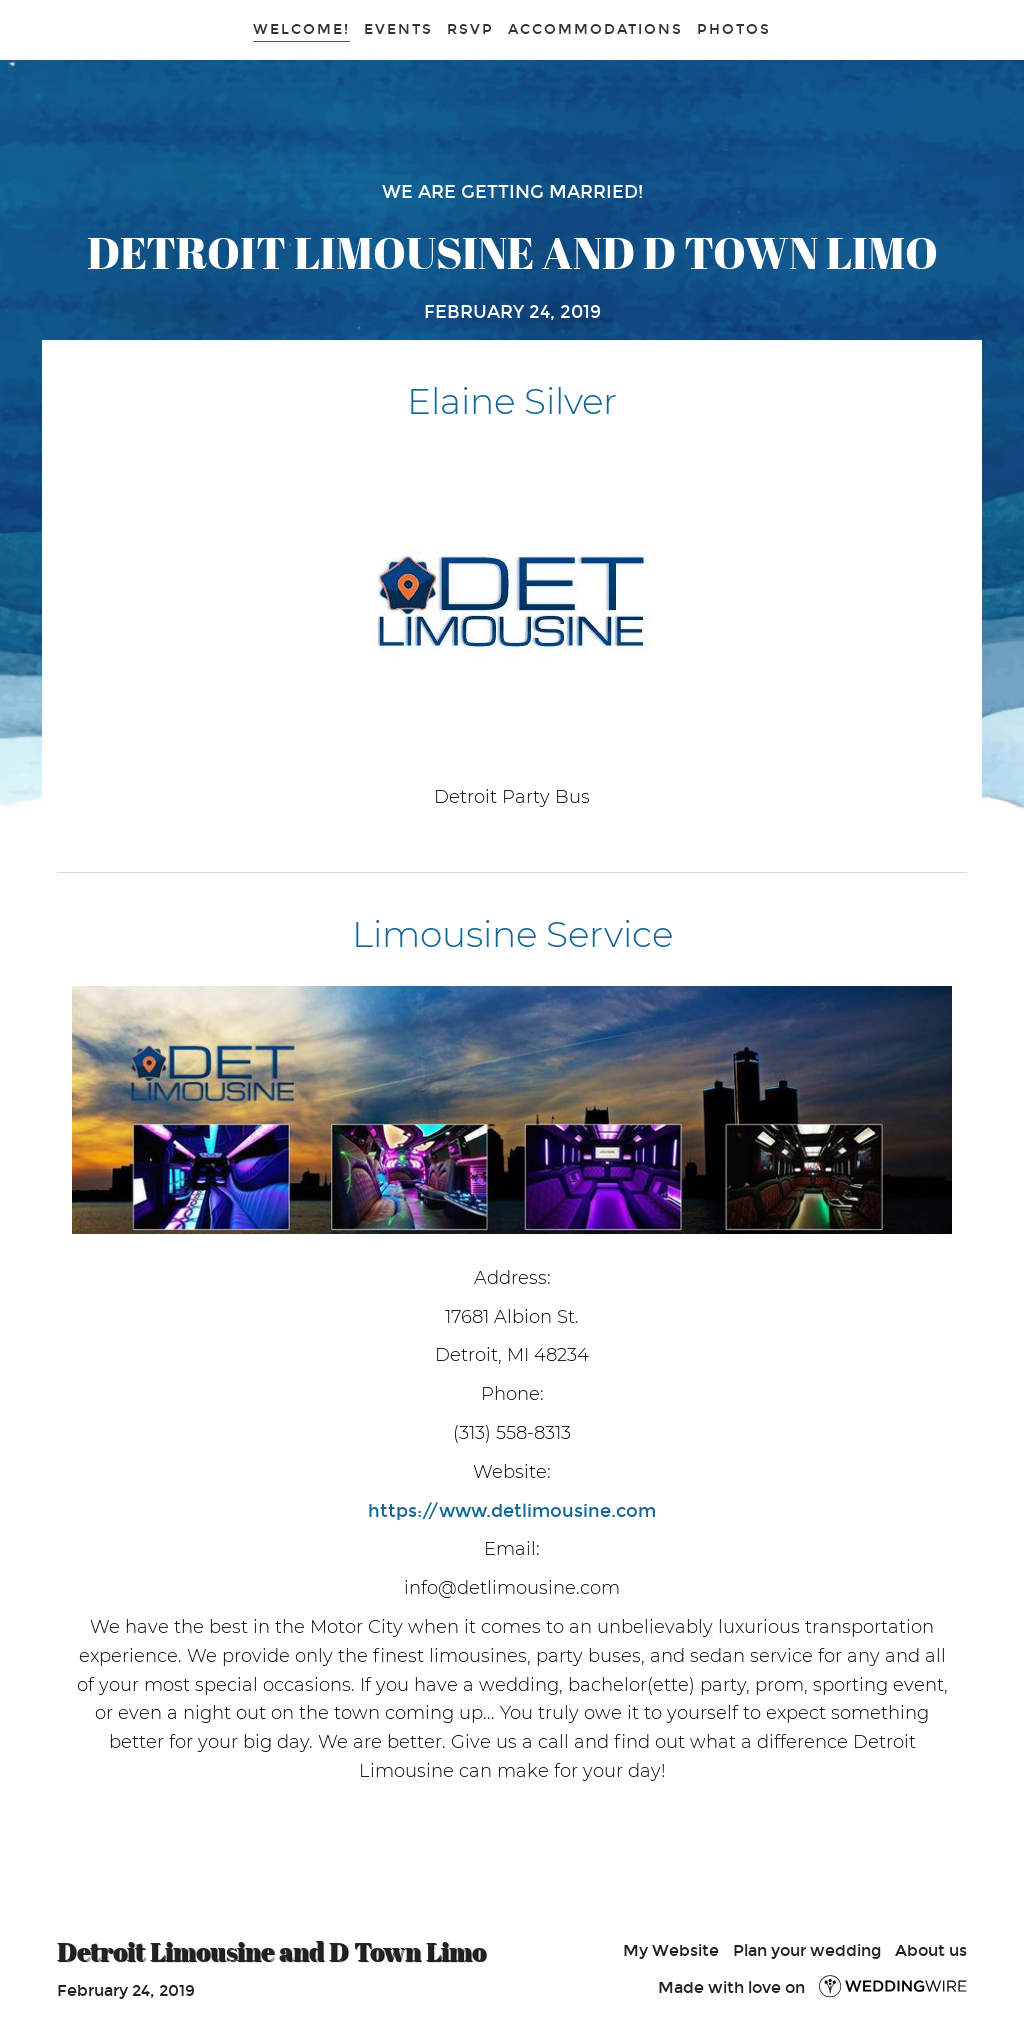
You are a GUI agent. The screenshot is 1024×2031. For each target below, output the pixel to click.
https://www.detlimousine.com (512, 1511)
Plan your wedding (807, 1950)
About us (931, 1950)
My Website (671, 1950)
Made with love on (812, 1987)
